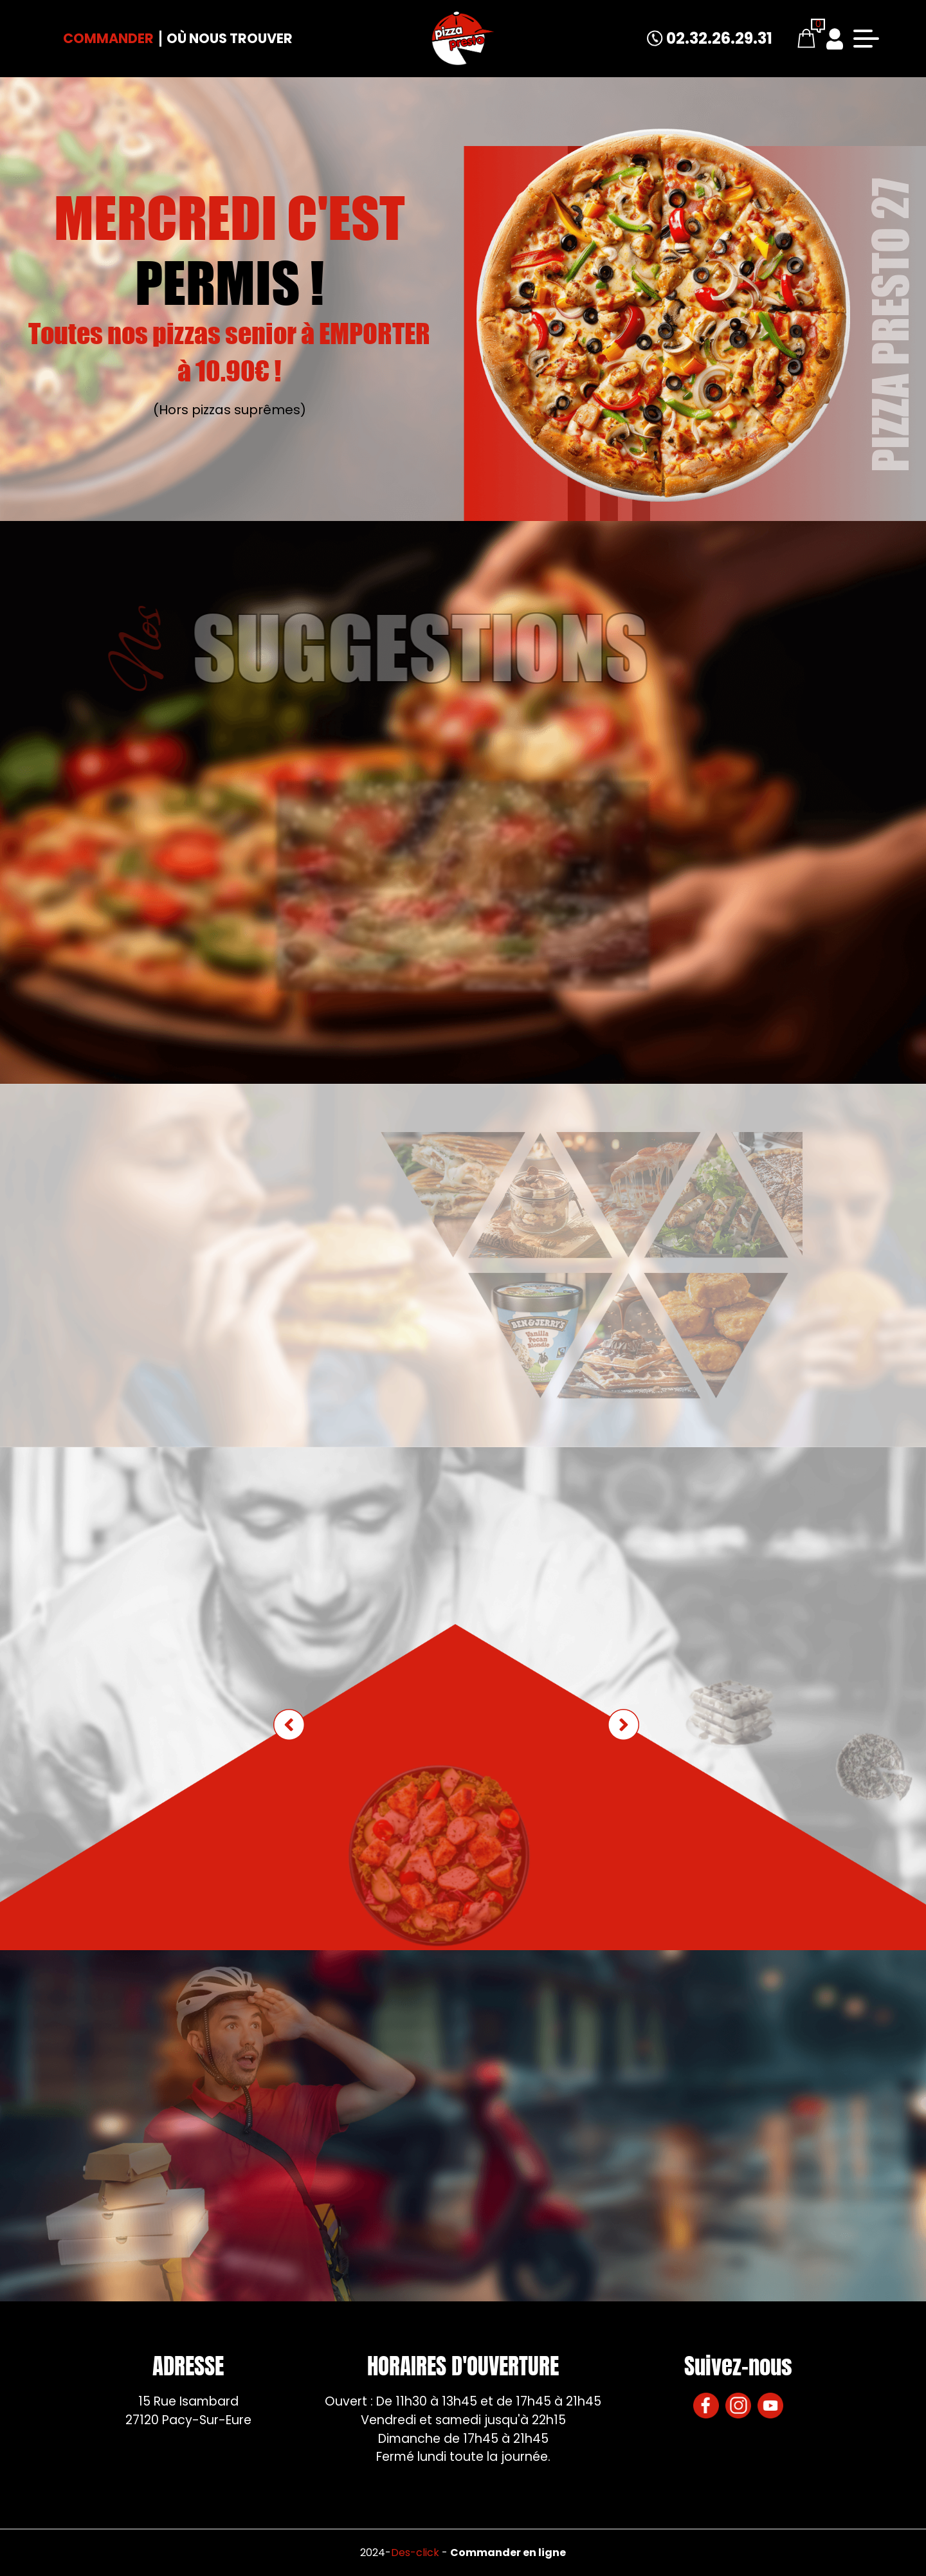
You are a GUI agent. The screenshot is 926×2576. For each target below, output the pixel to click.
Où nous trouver (230, 38)
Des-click (415, 2552)
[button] (623, 1725)
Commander (108, 38)
